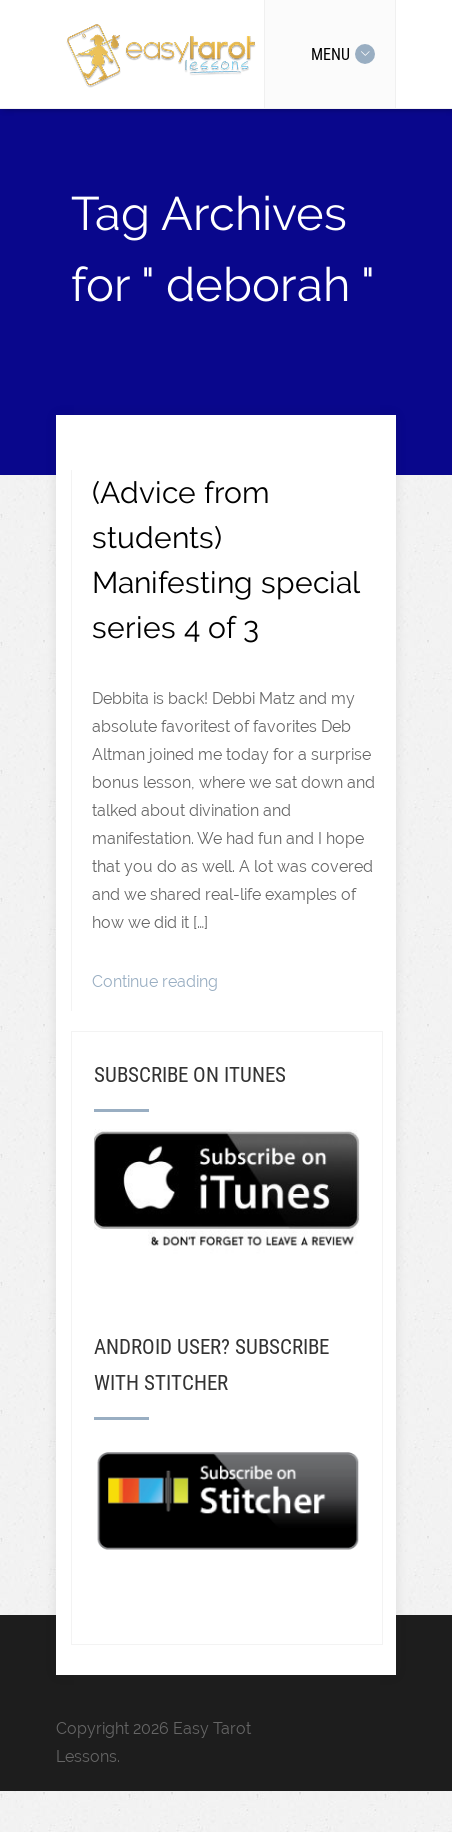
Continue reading (155, 981)
